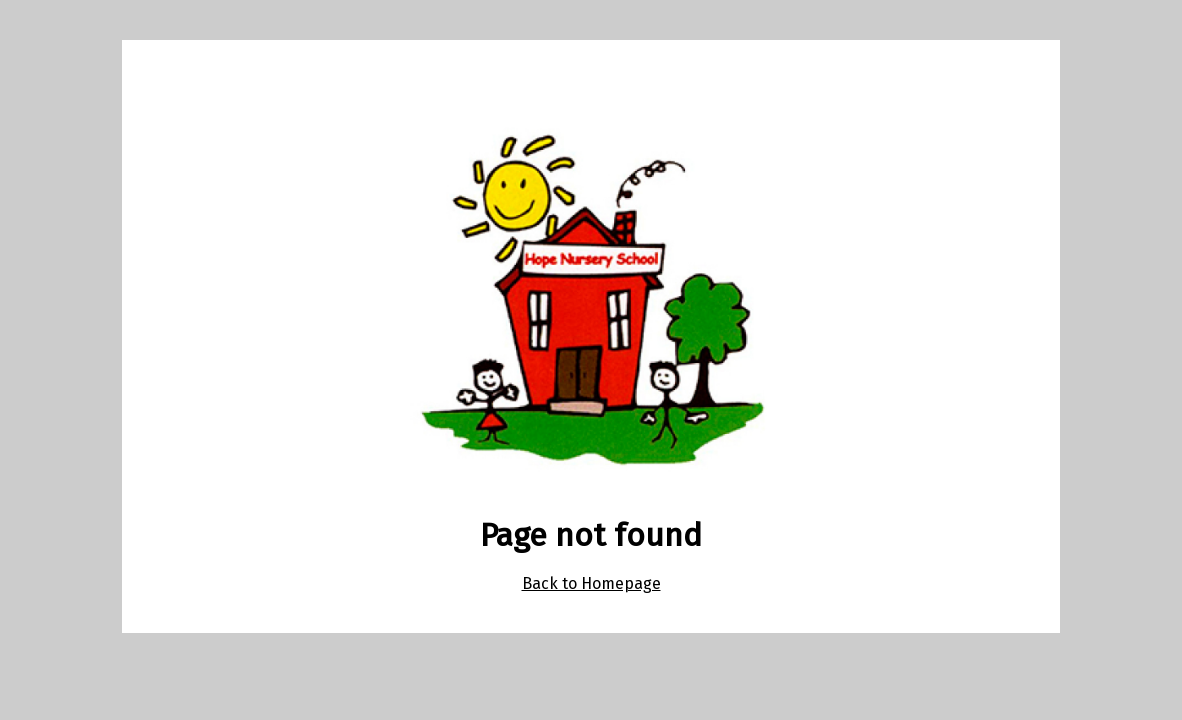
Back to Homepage (591, 583)
